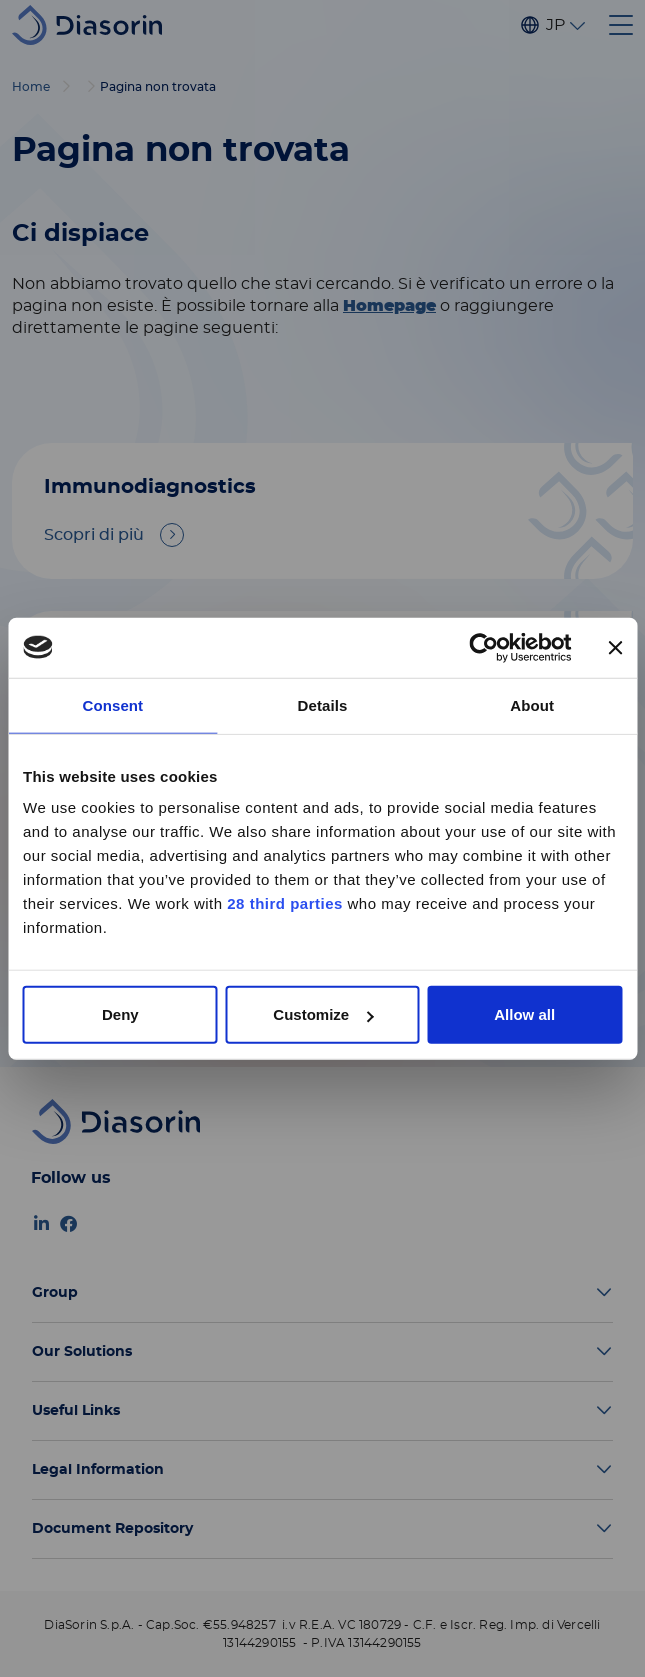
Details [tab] (323, 704)
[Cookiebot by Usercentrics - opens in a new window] (483, 647)
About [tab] (532, 704)
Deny (120, 1014)
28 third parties (285, 903)
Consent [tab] (112, 704)
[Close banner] (615, 647)
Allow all (524, 1014)
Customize (323, 1014)
